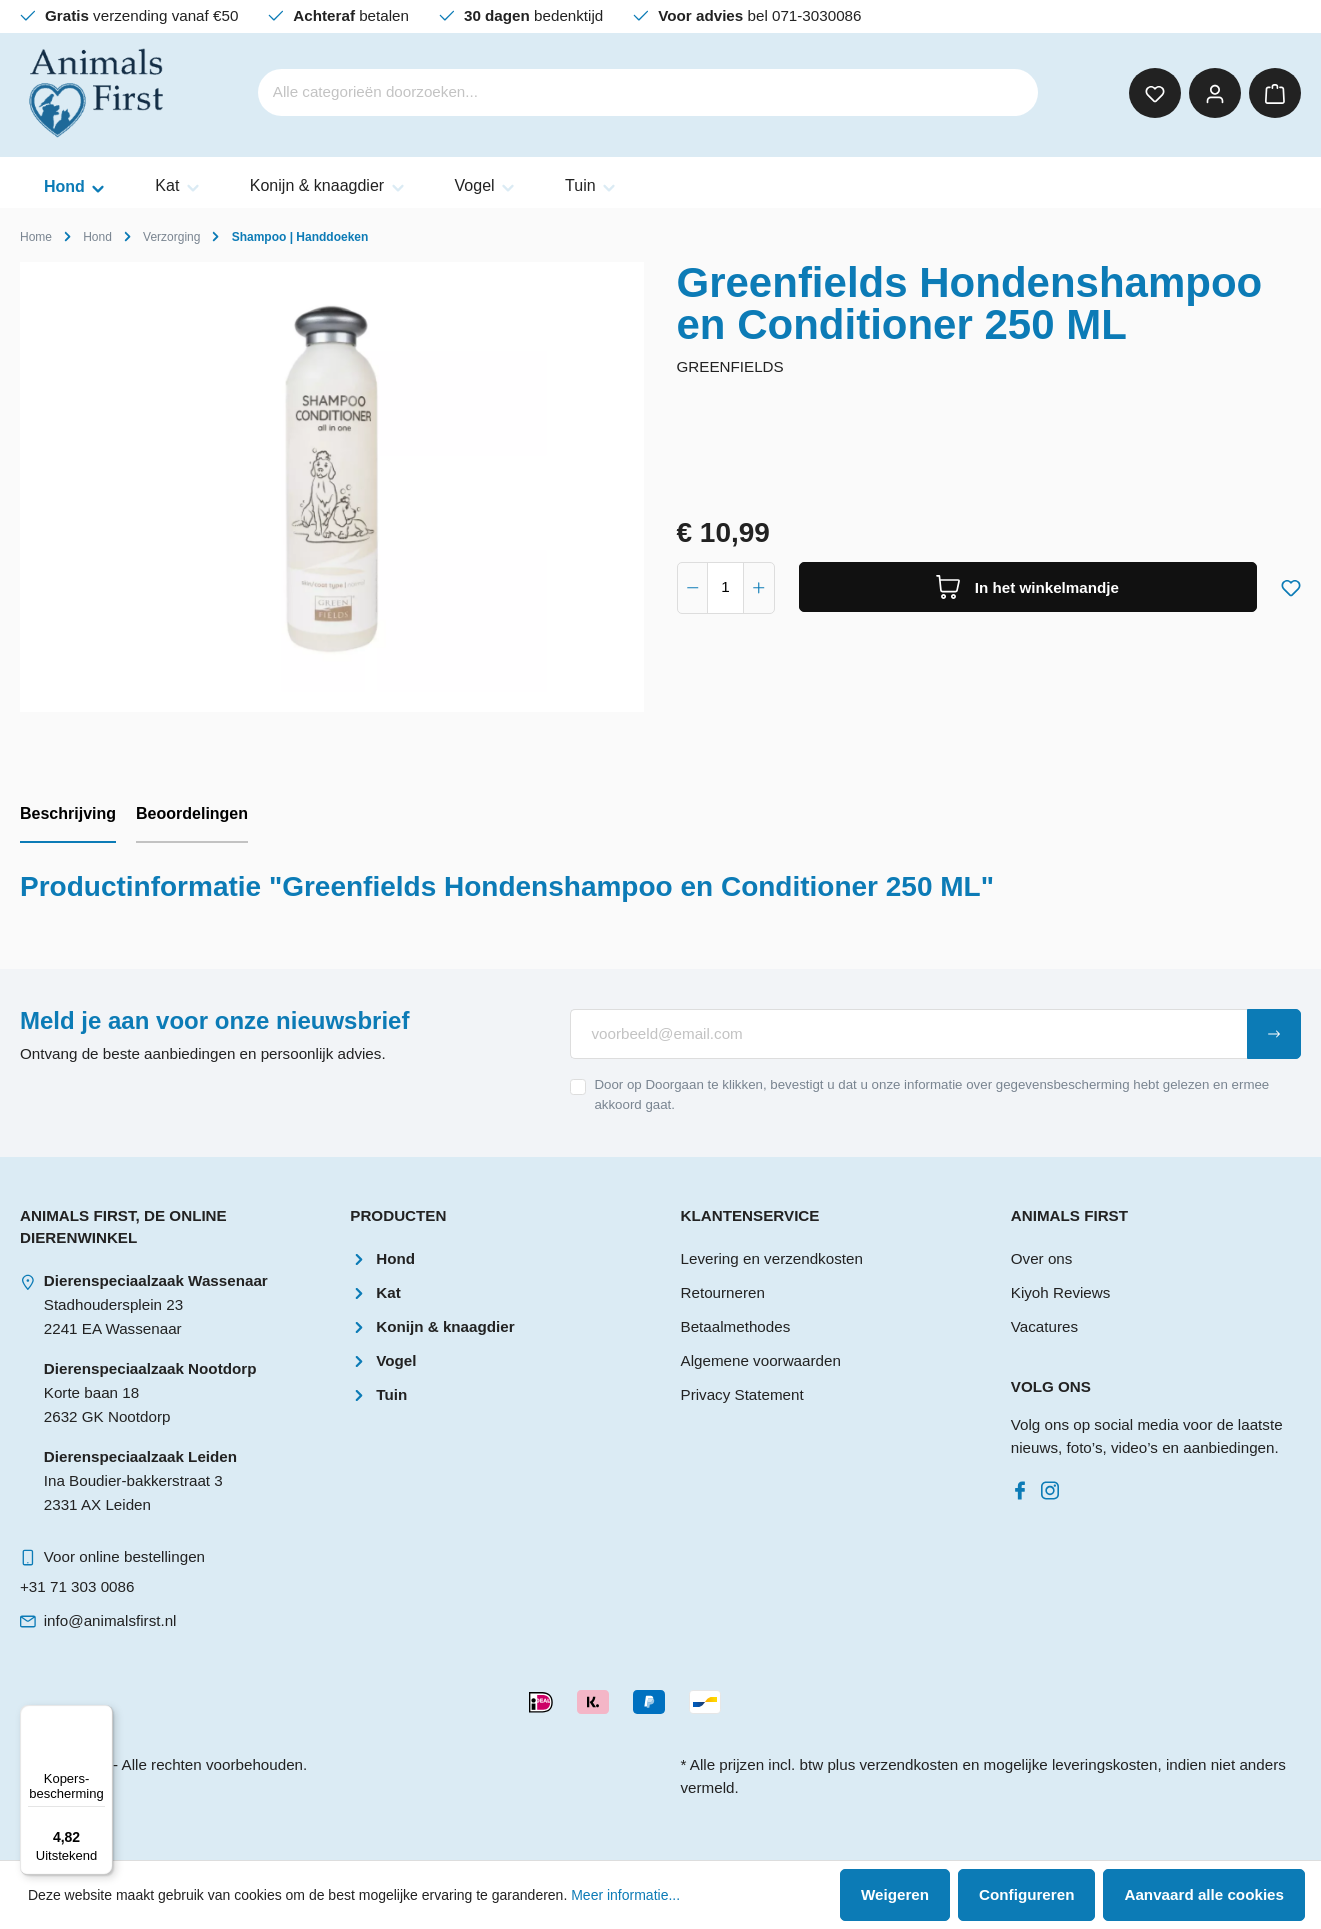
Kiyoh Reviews (1061, 1292)
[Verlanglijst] (1155, 93)
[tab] (68, 815)
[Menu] (101, 1717)
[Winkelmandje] (1275, 93)
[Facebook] (1024, 1485)
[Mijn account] (1215, 93)
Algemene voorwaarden (761, 1360)
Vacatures (1044, 1326)
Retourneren (723, 1292)
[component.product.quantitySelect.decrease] (693, 588)
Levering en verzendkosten (772, 1258)
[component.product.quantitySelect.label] (725, 588)
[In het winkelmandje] (1028, 587)
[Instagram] (1054, 1485)
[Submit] (1274, 1034)
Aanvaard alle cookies (1204, 1894)
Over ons (1042, 1258)
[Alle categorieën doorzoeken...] (620, 92)
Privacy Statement (742, 1394)
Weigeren (895, 1894)
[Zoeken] (1010, 92)
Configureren (1026, 1894)
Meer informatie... (625, 1895)
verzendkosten (908, 1764)
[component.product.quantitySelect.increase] (759, 588)
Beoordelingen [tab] (192, 813)
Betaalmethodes (736, 1326)
